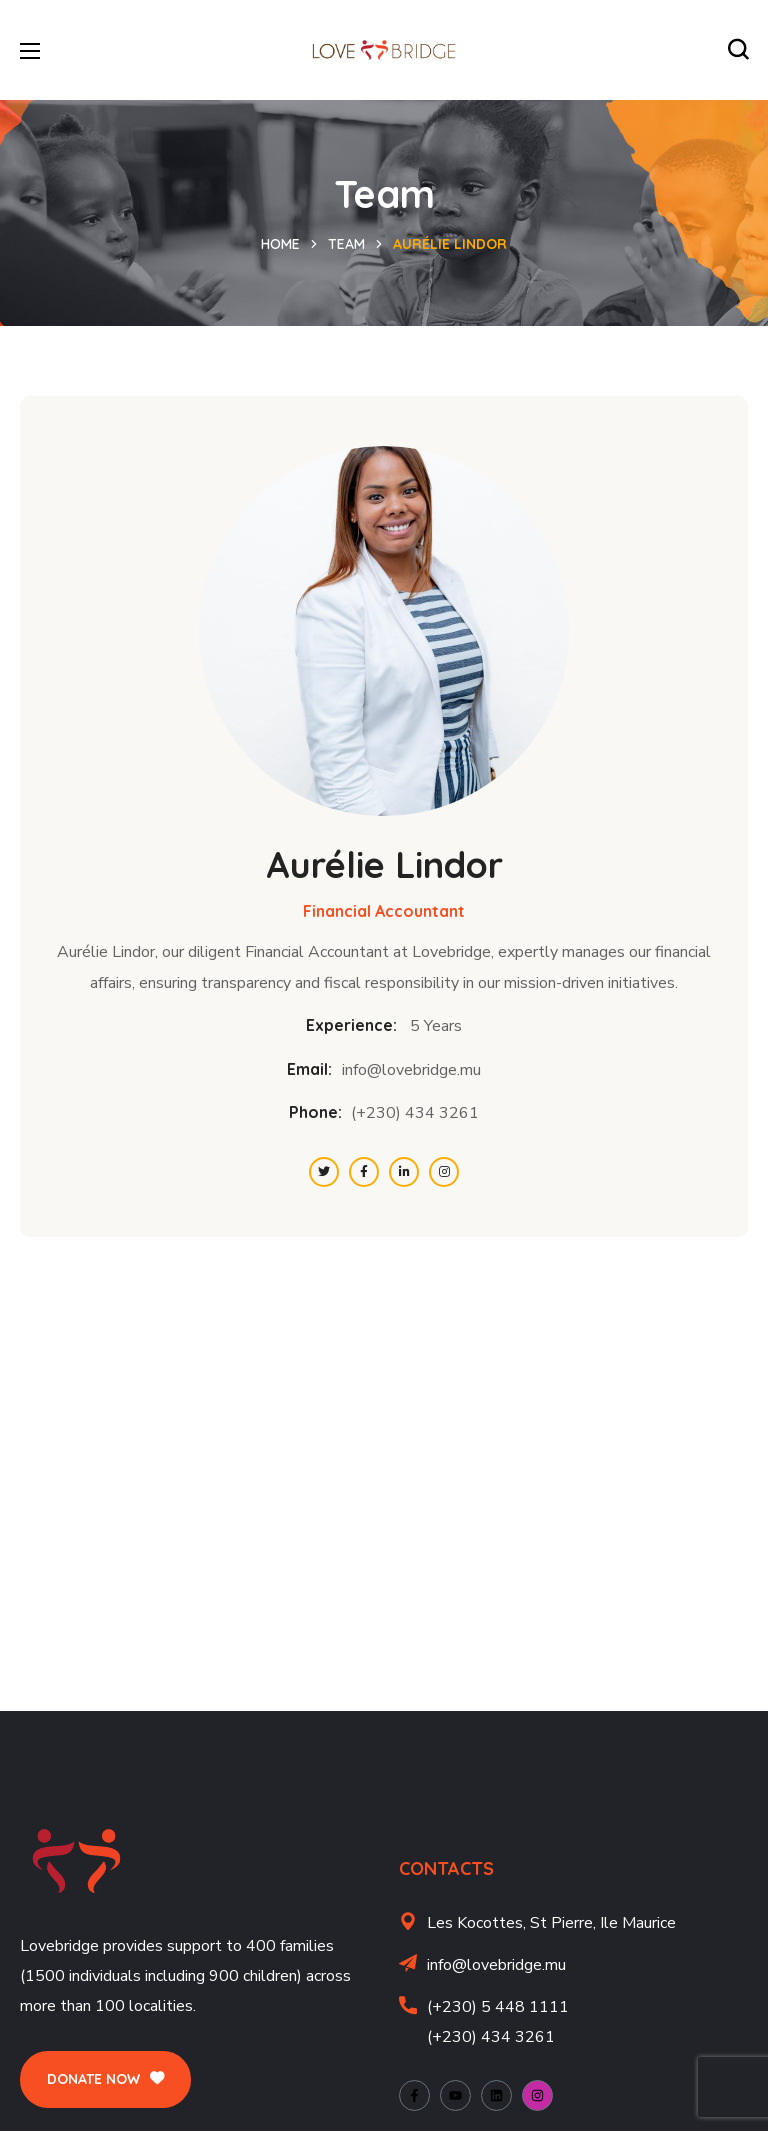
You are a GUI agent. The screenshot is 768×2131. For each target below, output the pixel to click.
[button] (738, 50)
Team (346, 244)
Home (280, 244)
